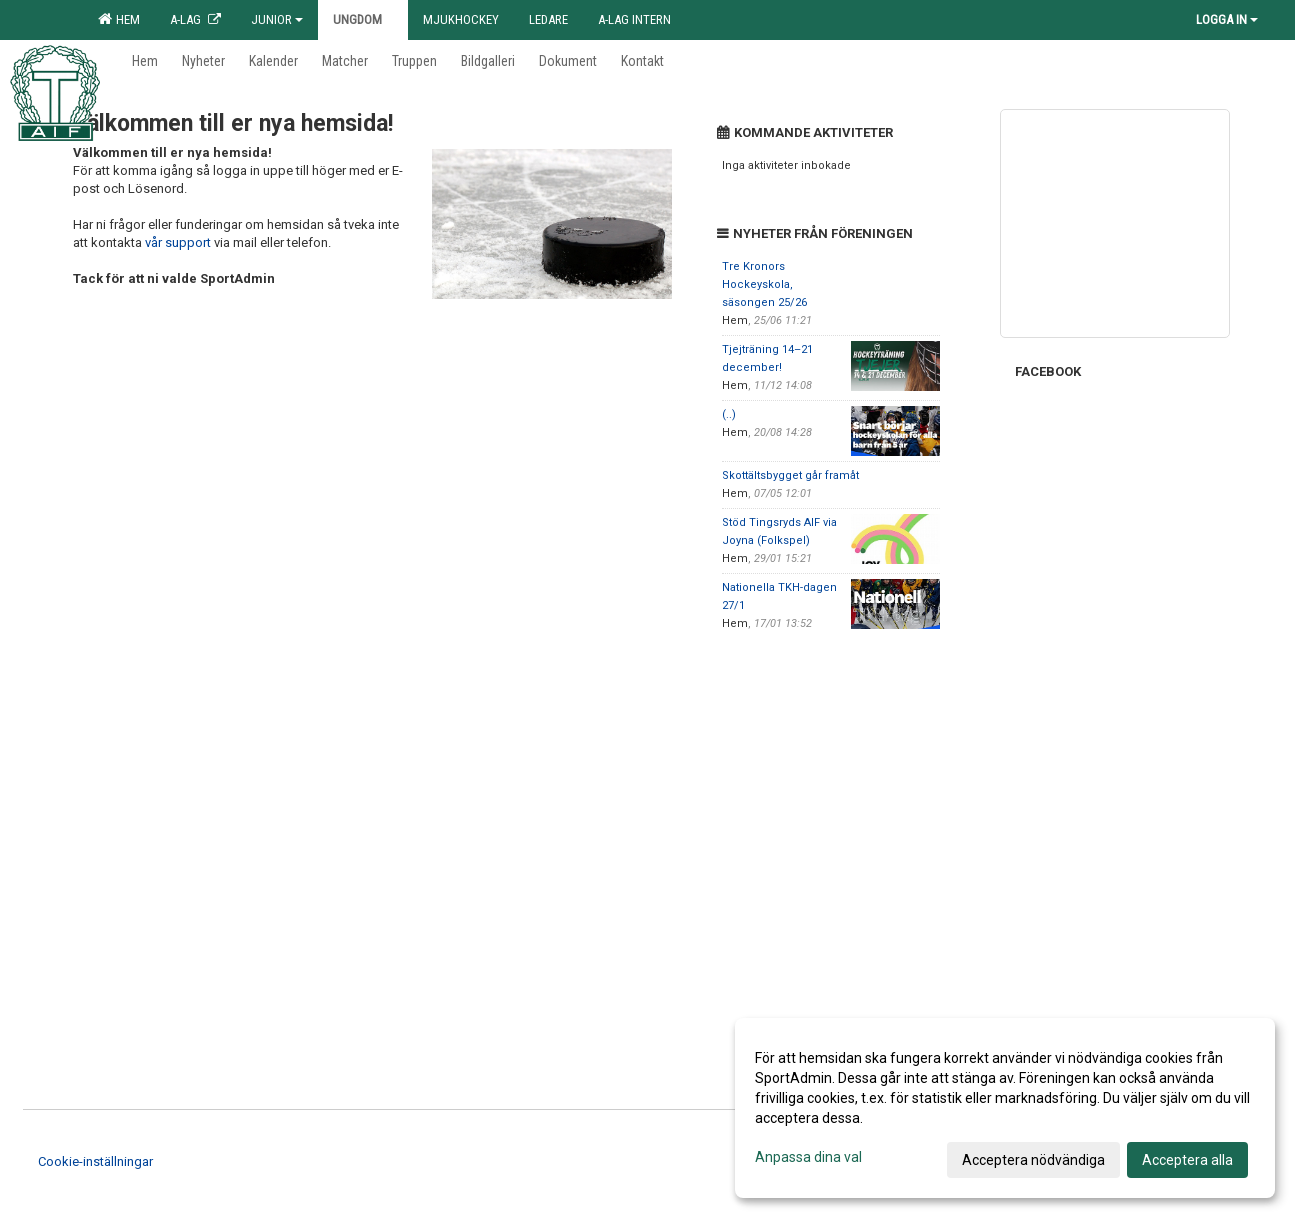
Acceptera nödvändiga (1033, 1160)
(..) (729, 414)
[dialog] (1005, 1108)
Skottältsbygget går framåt (790, 475)
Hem (119, 19)
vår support (178, 242)
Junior (277, 19)
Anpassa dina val (808, 1157)
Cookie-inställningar (95, 1161)
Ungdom (363, 19)
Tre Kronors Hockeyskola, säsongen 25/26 (764, 284)
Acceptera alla (1187, 1160)
